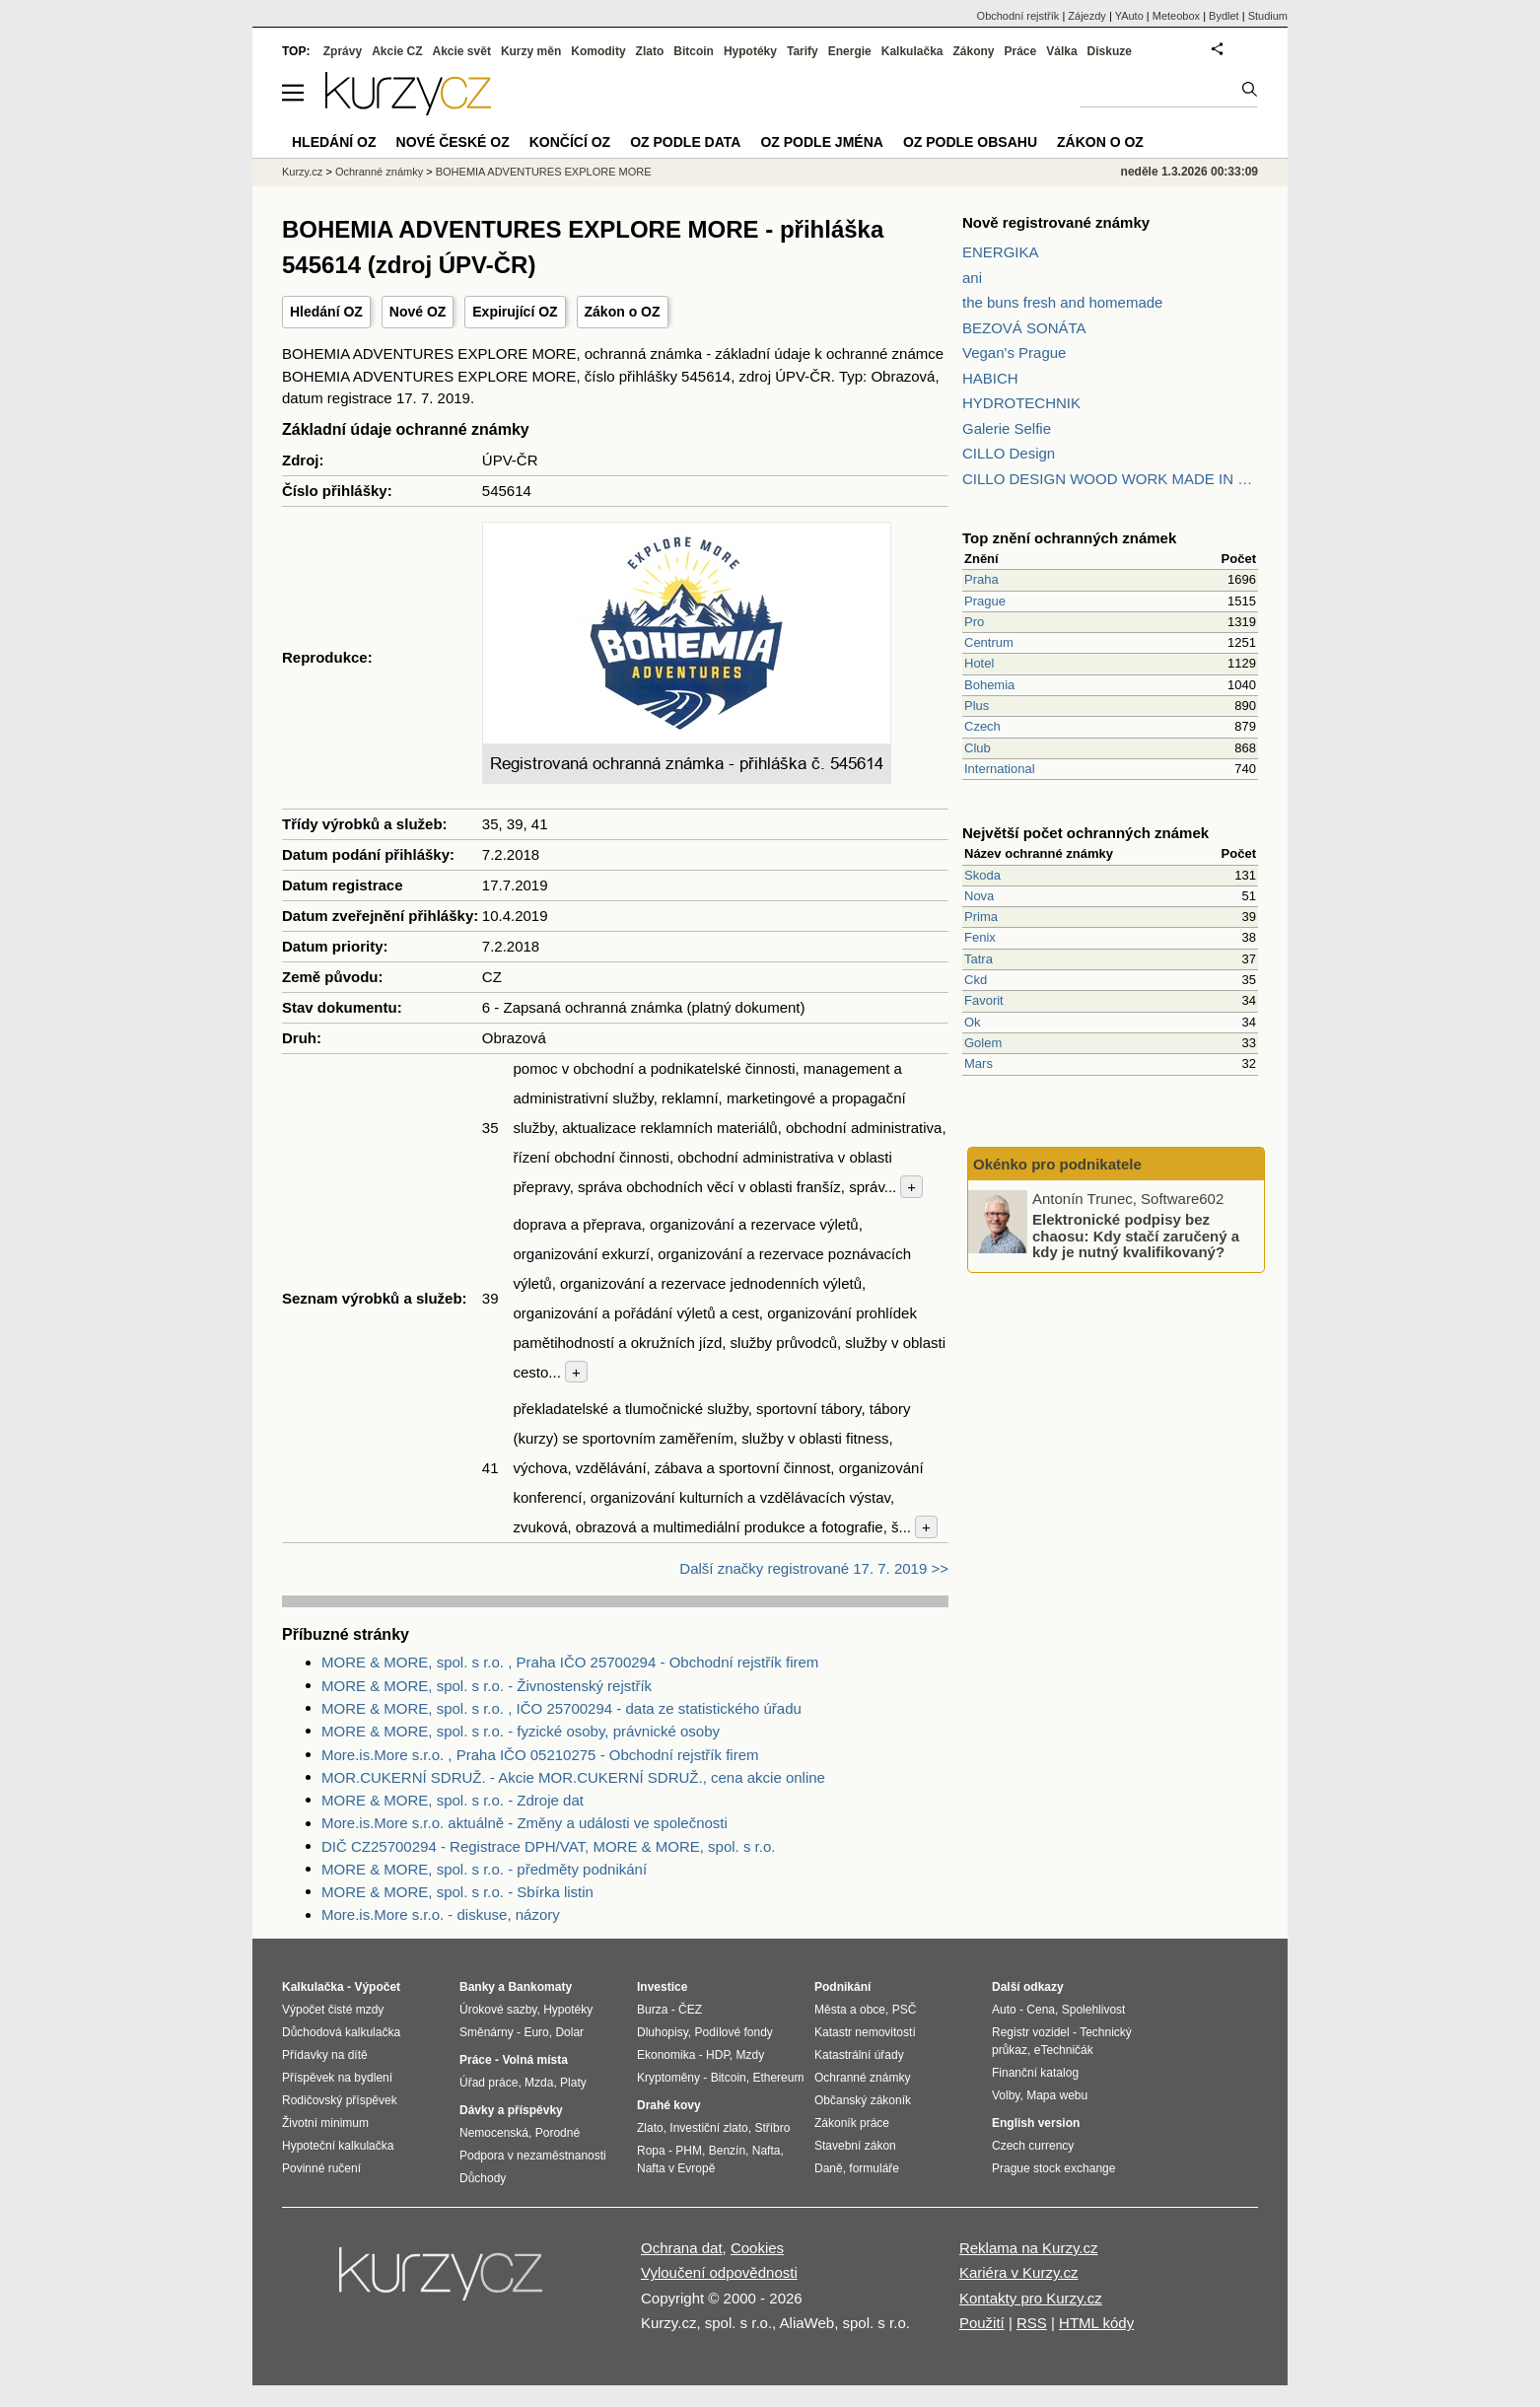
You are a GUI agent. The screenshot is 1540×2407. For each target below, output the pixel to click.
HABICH (990, 378)
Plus (976, 705)
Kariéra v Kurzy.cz (1019, 2272)
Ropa (651, 2151)
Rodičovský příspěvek (339, 2100)
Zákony (973, 51)
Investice (662, 1987)
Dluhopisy (662, 2032)
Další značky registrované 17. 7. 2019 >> (813, 1568)
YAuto (1129, 16)
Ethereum (778, 2078)
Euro (536, 2032)
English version (1036, 2123)
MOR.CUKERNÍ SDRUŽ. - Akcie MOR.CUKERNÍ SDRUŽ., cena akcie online (573, 1777)
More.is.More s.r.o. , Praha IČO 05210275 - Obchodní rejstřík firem (540, 1754)
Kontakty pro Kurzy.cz (1030, 2298)
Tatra (978, 959)
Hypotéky (750, 51)
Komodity (598, 51)
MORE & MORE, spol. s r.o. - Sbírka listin (457, 1891)
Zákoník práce (851, 2123)
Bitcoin (693, 51)
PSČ (904, 2010)
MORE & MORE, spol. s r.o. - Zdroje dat (452, 1800)
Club (977, 748)
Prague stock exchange (1053, 2168)
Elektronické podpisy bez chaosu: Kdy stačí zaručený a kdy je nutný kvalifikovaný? (1135, 1235)
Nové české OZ (453, 142)
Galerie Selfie (1006, 428)
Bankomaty (540, 1987)
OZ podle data (685, 142)
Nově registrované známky (1056, 222)
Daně (828, 2168)
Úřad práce (488, 2082)
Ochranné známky (379, 171)
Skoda (982, 875)
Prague (985, 601)
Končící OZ (569, 142)
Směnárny (486, 2032)
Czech (982, 726)
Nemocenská (493, 2133)
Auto (1004, 2010)
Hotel (979, 663)
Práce (1021, 51)
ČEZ (690, 2010)
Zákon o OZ (623, 311)
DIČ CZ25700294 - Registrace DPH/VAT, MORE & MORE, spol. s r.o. (548, 1846)
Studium (1268, 16)
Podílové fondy (733, 2032)
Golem (983, 1042)
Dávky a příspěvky (511, 2110)
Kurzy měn (531, 51)
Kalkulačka (912, 51)
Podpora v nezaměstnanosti (532, 2155)
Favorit (984, 1000)
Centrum (989, 642)
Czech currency (1033, 2146)
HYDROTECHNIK (1021, 402)
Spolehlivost (1094, 2010)
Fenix (980, 937)
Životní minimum (325, 2123)
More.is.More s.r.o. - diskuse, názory (440, 1914)
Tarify (802, 51)
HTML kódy (1096, 2322)
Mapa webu (1056, 2095)
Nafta (766, 2151)
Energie (850, 51)
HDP (718, 2055)
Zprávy (342, 51)
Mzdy (750, 2055)
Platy (573, 2082)
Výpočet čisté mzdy (333, 2010)
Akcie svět (462, 51)
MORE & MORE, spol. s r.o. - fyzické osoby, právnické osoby (520, 1731)
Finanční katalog (1035, 2073)
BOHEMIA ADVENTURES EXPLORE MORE (544, 171)
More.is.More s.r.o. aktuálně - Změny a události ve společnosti (524, 1822)
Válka (1061, 51)
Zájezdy (1087, 16)
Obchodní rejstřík (1018, 16)
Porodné (557, 2133)
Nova (979, 895)
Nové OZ (418, 311)
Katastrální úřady (859, 2055)
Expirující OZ (514, 311)
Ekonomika (666, 2055)
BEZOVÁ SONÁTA (1024, 327)
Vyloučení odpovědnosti (719, 2272)
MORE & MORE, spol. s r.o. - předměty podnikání (484, 1869)
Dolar (569, 2032)
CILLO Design (1008, 453)
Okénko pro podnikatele (1057, 1164)
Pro (974, 621)
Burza (652, 2010)
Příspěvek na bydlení (337, 2078)
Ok (972, 1022)
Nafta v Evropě (676, 2168)
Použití (982, 2322)
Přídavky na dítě (325, 2055)
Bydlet (1224, 16)
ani (972, 277)
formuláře (874, 2168)
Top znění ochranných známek (1069, 538)
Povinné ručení (321, 2168)
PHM (688, 2151)
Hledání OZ (326, 311)
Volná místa (534, 2060)
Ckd (975, 979)
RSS (1031, 2322)
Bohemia (989, 684)
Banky (477, 1987)
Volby (1005, 2095)
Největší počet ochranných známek (1085, 832)
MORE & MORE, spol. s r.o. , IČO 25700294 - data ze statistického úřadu (561, 1708)
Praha (981, 579)
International (999, 768)
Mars (978, 1063)
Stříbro (772, 2128)
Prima (981, 916)
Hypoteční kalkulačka (337, 2146)
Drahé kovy (669, 2105)
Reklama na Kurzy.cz (1028, 2247)
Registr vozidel (1031, 2032)
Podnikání (842, 1987)
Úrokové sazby (497, 2010)
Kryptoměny (668, 2078)
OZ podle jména (821, 142)
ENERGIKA (1000, 252)
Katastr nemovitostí (865, 2032)
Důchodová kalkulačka (341, 2032)
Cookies (757, 2247)
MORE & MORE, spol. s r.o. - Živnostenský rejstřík (486, 1685)
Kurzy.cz (302, 171)
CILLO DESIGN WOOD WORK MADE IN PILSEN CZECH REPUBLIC (1110, 478)
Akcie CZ (397, 51)
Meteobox (1176, 16)
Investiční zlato (708, 2128)
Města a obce (849, 2010)
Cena (1040, 2010)
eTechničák (1063, 2050)
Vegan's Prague (1014, 352)
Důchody (482, 2178)
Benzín (727, 2151)
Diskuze (1109, 51)
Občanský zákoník (862, 2100)
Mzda (539, 2082)
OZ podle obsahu (970, 142)
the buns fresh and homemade (1062, 302)
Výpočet (377, 1987)
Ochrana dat (682, 2247)
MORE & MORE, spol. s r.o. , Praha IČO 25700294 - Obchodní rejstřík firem (569, 1662)
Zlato (650, 51)
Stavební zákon (855, 2146)
